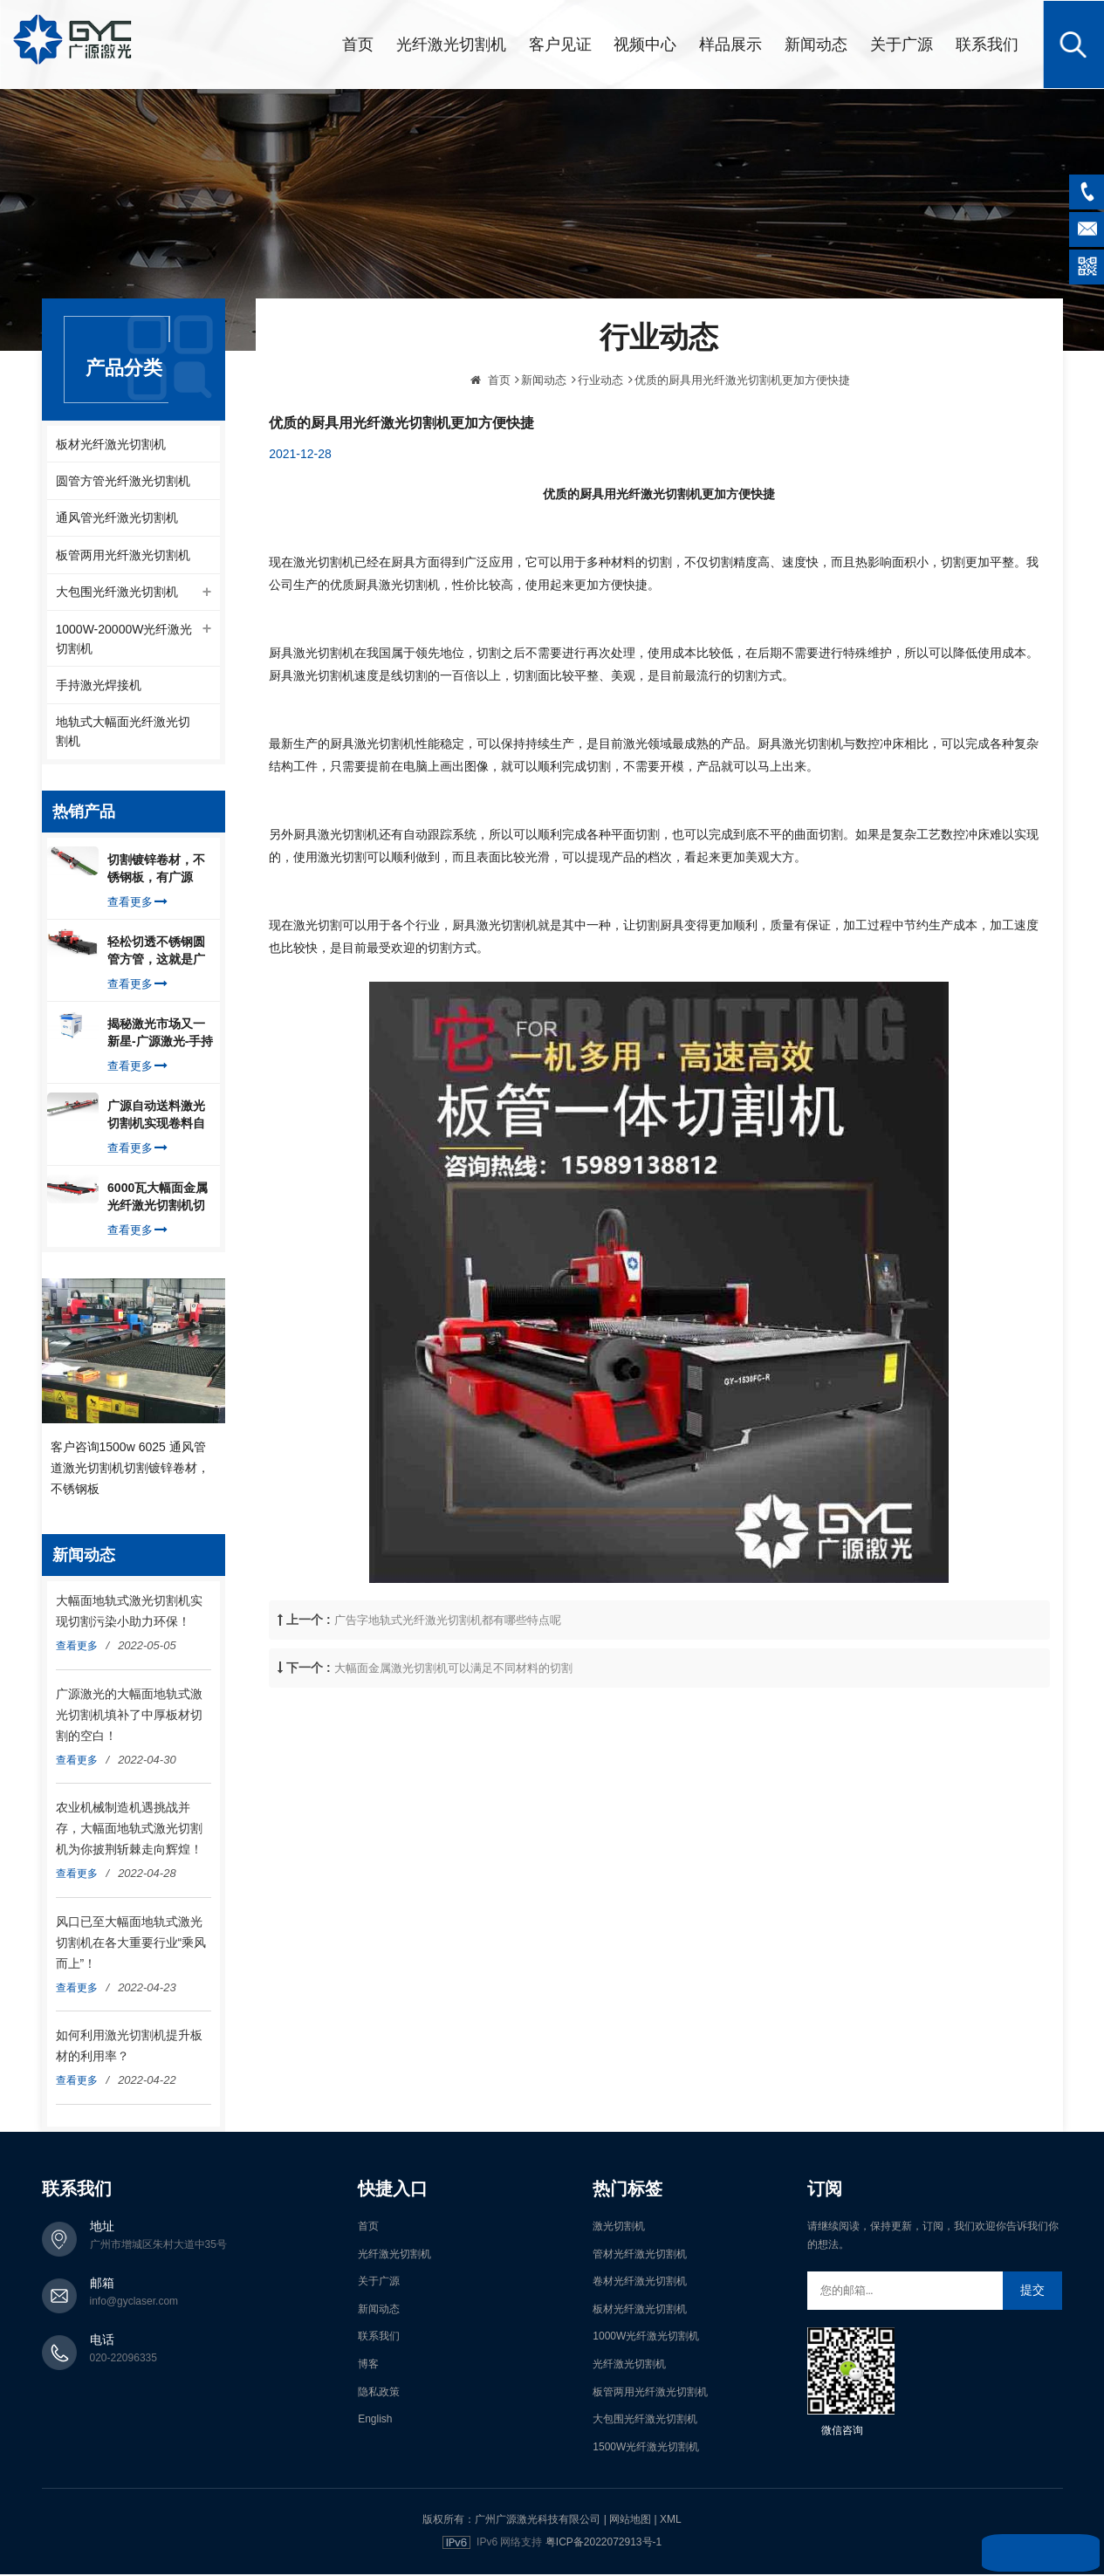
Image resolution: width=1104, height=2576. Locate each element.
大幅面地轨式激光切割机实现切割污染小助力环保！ (129, 1613)
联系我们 (987, 43)
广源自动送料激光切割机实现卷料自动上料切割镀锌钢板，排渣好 (156, 1117)
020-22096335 (123, 2360)
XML (671, 2522)
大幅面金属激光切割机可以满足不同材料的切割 (453, 1721)
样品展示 (730, 43)
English (375, 2421)
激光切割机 (619, 2229)
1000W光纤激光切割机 (646, 2339)
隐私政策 (379, 2394)
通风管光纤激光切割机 (117, 517)
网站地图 (630, 2522)
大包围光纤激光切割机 (117, 592)
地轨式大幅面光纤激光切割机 (123, 733)
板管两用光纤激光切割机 (123, 555)
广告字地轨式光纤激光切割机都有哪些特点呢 (447, 1673)
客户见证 (560, 43)
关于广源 (901, 43)
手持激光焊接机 (98, 687)
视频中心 (645, 43)
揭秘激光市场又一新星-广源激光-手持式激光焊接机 (160, 1035)
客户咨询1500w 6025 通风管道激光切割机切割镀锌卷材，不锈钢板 (130, 1469)
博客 (368, 2366)
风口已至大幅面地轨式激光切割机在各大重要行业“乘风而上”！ (131, 1944)
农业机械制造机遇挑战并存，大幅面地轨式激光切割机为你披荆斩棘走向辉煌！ (129, 1831)
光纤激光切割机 (451, 43)
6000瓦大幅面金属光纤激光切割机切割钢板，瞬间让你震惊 (157, 1199)
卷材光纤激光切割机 (640, 2284)
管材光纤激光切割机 (640, 2256)
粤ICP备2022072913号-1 (603, 2544)
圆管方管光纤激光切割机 (123, 480)
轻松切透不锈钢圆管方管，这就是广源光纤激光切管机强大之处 (156, 953)
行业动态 (600, 433)
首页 (358, 43)
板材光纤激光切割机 (111, 442)
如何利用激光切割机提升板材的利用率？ (129, 2048)
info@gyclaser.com (134, 2304)
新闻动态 (816, 43)
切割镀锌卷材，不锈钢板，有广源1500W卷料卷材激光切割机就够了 (157, 871)
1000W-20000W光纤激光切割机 (124, 639)
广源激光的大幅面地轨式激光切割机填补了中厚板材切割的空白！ (129, 1716)
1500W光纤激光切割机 (646, 2448)
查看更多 (137, 904)
